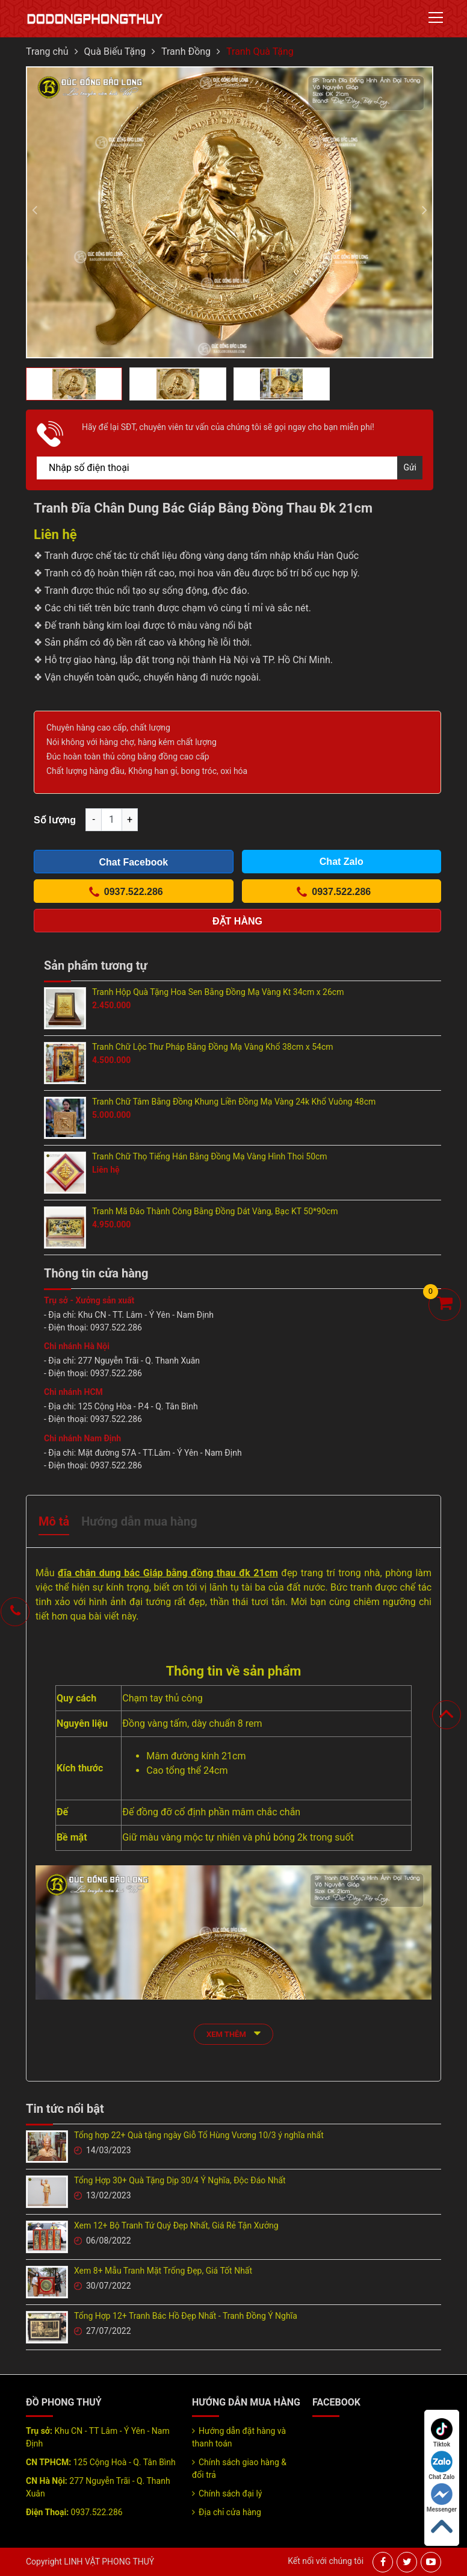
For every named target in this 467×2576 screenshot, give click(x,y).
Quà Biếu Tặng (115, 51)
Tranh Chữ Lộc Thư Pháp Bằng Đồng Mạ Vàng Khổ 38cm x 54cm (212, 1047)
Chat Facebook (133, 862)
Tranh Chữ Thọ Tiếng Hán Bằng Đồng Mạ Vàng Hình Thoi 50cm (209, 1156)
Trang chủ (47, 51)
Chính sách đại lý (230, 2493)
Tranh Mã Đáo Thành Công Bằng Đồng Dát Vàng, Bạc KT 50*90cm (215, 1211)
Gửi (409, 467)
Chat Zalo (441, 2465)
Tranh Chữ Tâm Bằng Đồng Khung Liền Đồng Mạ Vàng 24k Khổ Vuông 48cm (234, 1101)
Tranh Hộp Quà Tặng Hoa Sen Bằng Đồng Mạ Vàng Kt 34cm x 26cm (218, 992)
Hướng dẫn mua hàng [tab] (139, 1521)
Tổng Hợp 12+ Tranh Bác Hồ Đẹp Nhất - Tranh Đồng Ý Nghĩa (185, 2316)
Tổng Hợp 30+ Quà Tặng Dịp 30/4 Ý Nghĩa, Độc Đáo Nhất (180, 2180)
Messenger (442, 2498)
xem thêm (233, 2033)
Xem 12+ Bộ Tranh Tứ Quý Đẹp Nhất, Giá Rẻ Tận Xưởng (176, 2225)
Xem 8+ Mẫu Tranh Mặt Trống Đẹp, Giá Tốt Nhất (163, 2270)
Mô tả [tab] (54, 1521)
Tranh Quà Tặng (260, 51)
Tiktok (442, 2433)
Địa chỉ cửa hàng (230, 2512)
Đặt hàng (237, 921)
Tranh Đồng (186, 51)
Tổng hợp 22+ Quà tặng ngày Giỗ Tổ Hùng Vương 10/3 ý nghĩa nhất (199, 2135)
